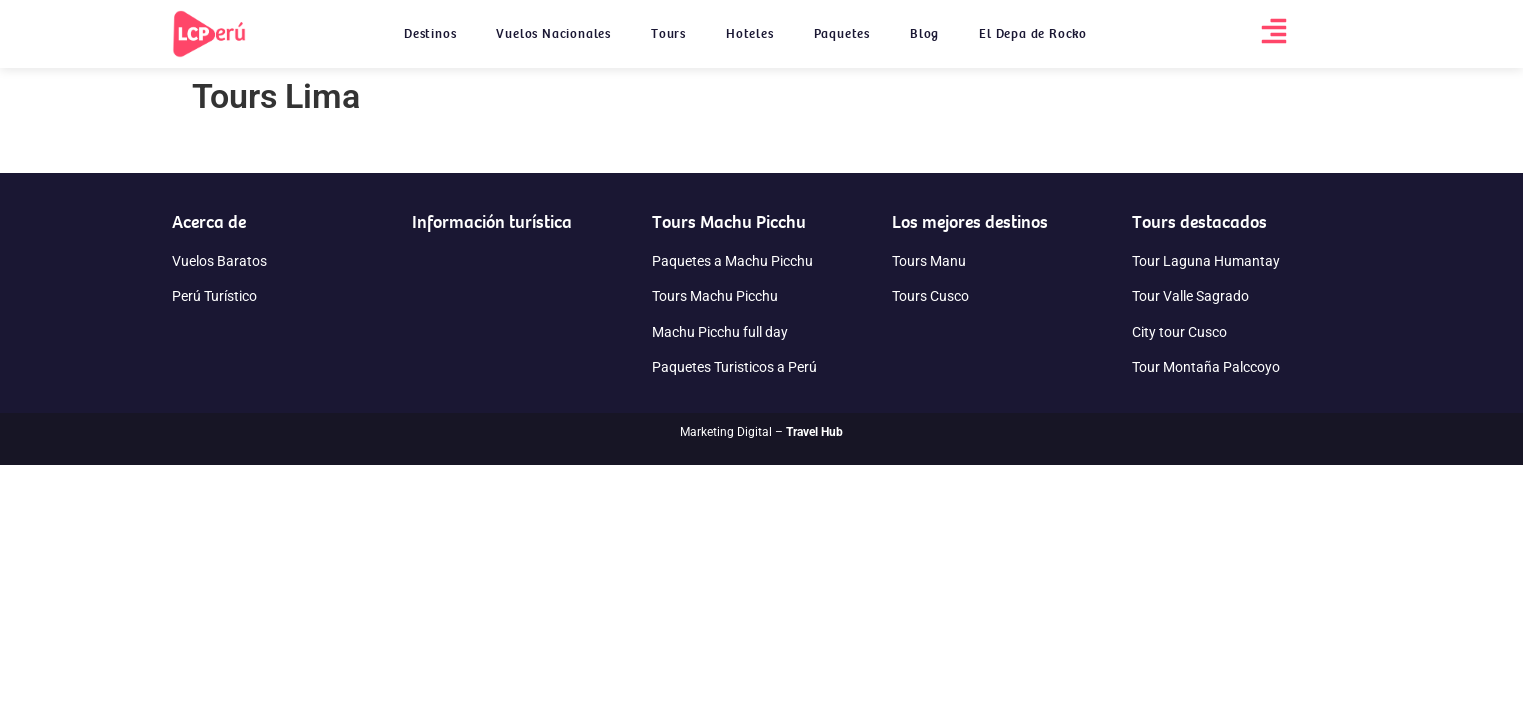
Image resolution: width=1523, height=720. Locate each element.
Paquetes (842, 33)
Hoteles (750, 33)
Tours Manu (929, 261)
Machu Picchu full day (720, 332)
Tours (668, 33)
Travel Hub (814, 432)
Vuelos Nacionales (553, 33)
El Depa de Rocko (1033, 33)
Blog (924, 33)
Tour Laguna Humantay (1206, 261)
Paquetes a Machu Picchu (732, 261)
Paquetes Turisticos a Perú (734, 367)
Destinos (430, 33)
